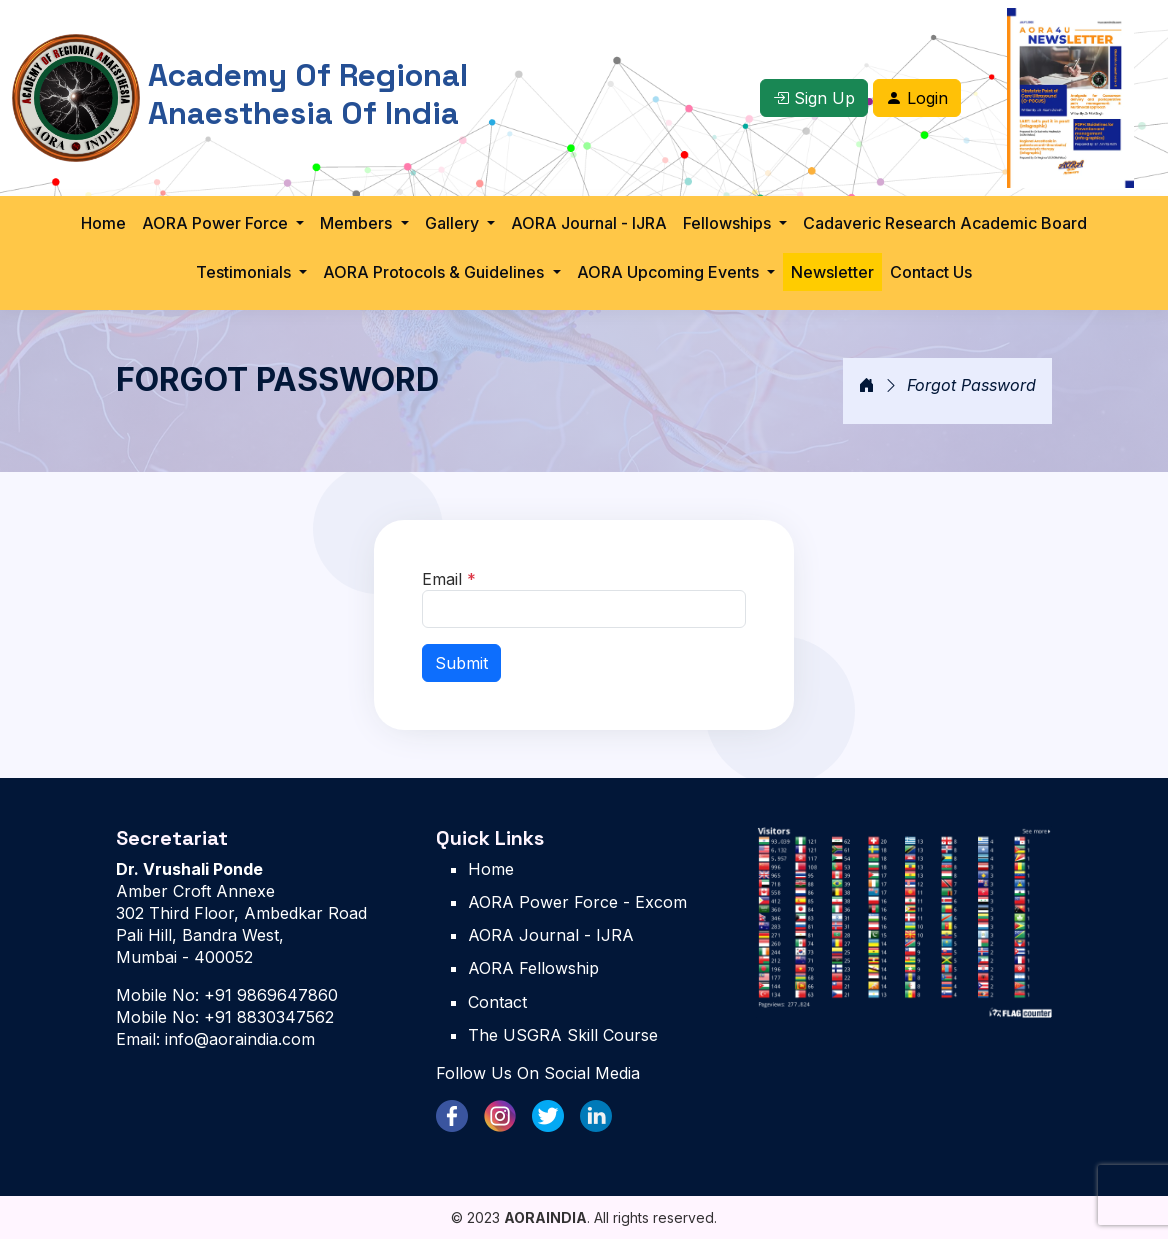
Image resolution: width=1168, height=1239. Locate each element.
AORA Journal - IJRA (589, 223)
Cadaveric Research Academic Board (945, 223)
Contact (497, 1002)
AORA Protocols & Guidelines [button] (435, 272)
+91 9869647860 (268, 995)
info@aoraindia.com (237, 1039)
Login (917, 98)
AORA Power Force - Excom (577, 902)
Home (103, 223)
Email (449, 579)
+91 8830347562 (266, 1017)
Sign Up (814, 98)
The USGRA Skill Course (563, 1035)
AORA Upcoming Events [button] (670, 272)
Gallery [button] (454, 223)
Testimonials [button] (245, 272)
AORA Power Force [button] (217, 223)
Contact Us (931, 272)
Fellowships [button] (729, 223)
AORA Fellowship (533, 968)
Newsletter (832, 272)
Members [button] (358, 223)
